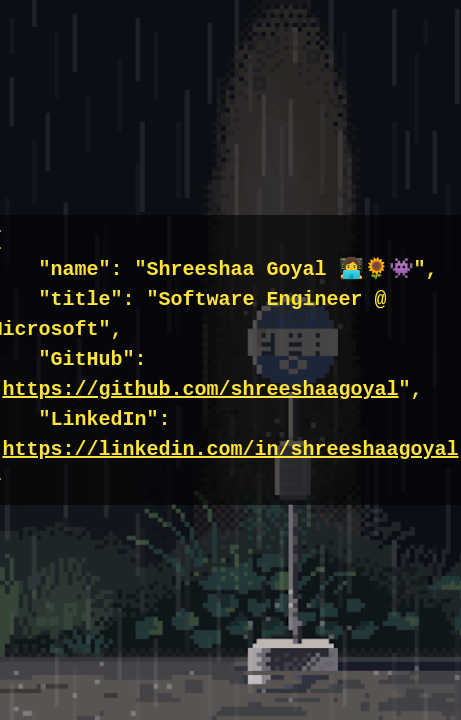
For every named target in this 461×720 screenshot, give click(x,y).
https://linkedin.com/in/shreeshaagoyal (230, 449)
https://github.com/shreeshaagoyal (200, 389)
